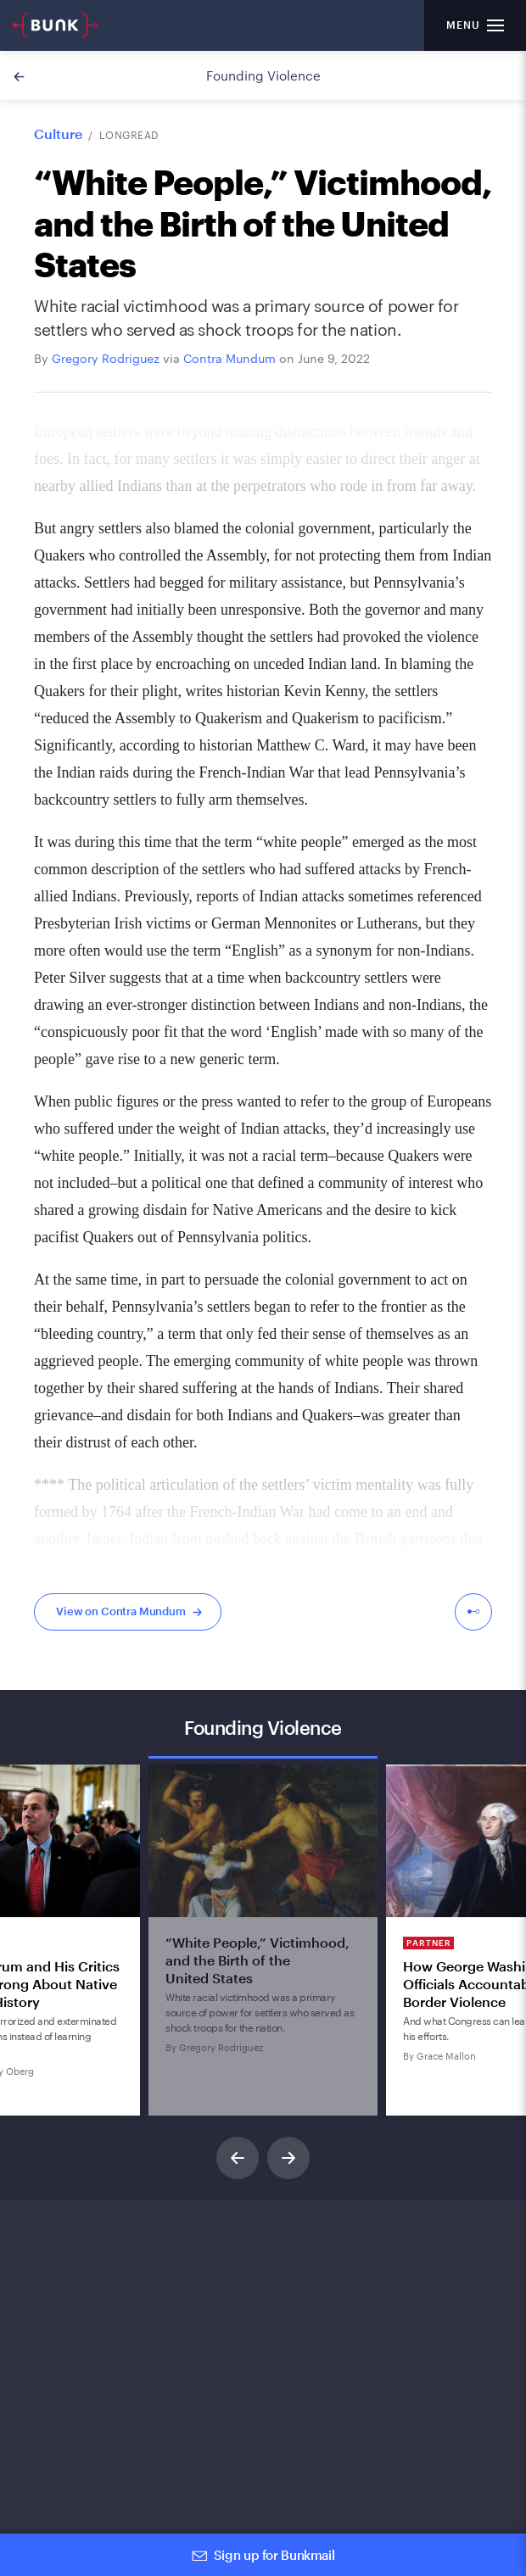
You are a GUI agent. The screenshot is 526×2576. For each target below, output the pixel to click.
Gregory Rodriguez (105, 358)
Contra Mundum (229, 358)
